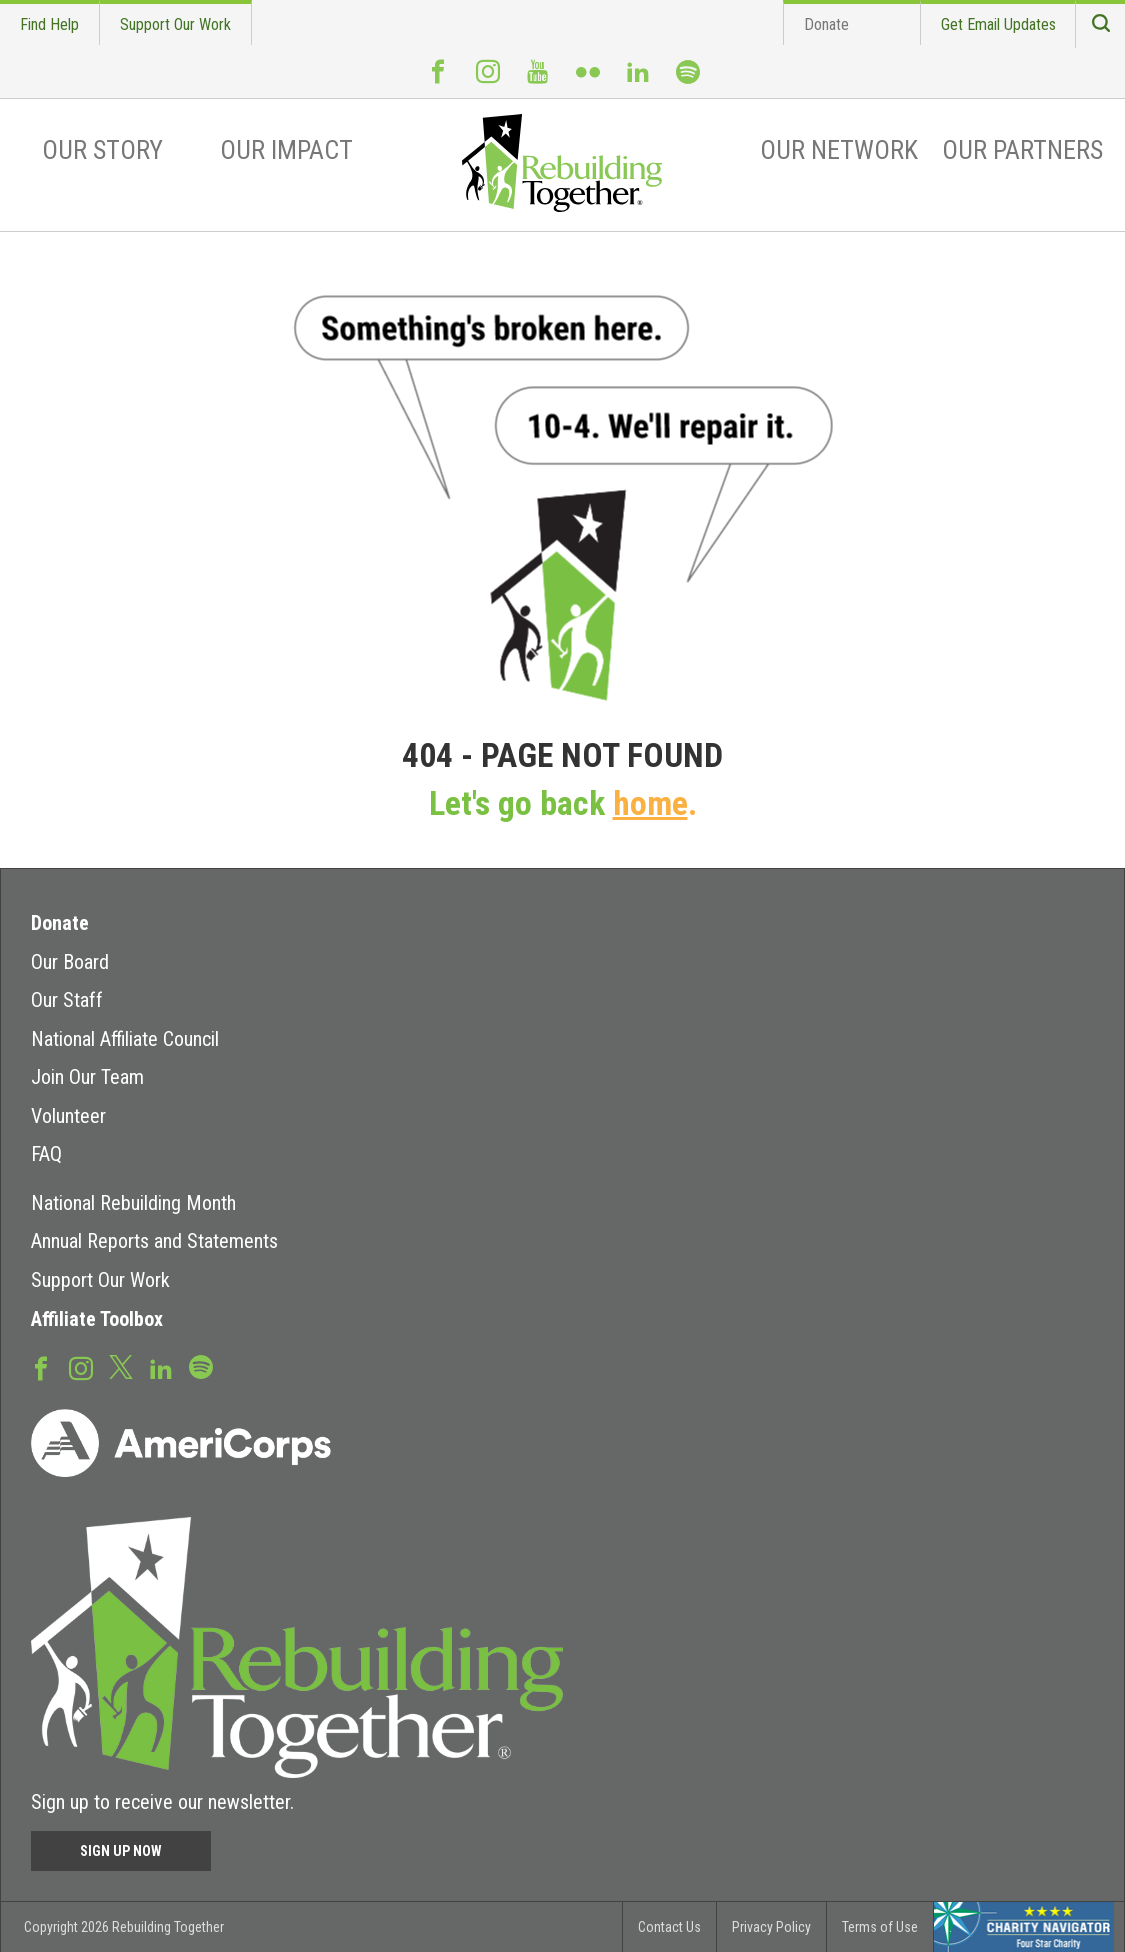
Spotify (688, 81)
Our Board (70, 962)
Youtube (538, 80)
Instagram (488, 80)
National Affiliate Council (125, 1039)
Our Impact (286, 150)
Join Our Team (87, 1077)
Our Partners (1022, 150)
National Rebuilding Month (133, 1203)
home (650, 803)
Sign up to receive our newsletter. (162, 1802)
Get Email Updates (998, 24)
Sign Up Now (121, 1851)
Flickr (588, 80)
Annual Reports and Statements (154, 1241)
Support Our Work (175, 24)
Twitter (121, 1366)
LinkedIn (638, 80)
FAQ (46, 1154)
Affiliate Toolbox (97, 1319)
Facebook (438, 80)
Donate (826, 24)
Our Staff (67, 1000)
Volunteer (68, 1116)
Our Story (102, 150)
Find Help (49, 24)
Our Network (839, 150)
